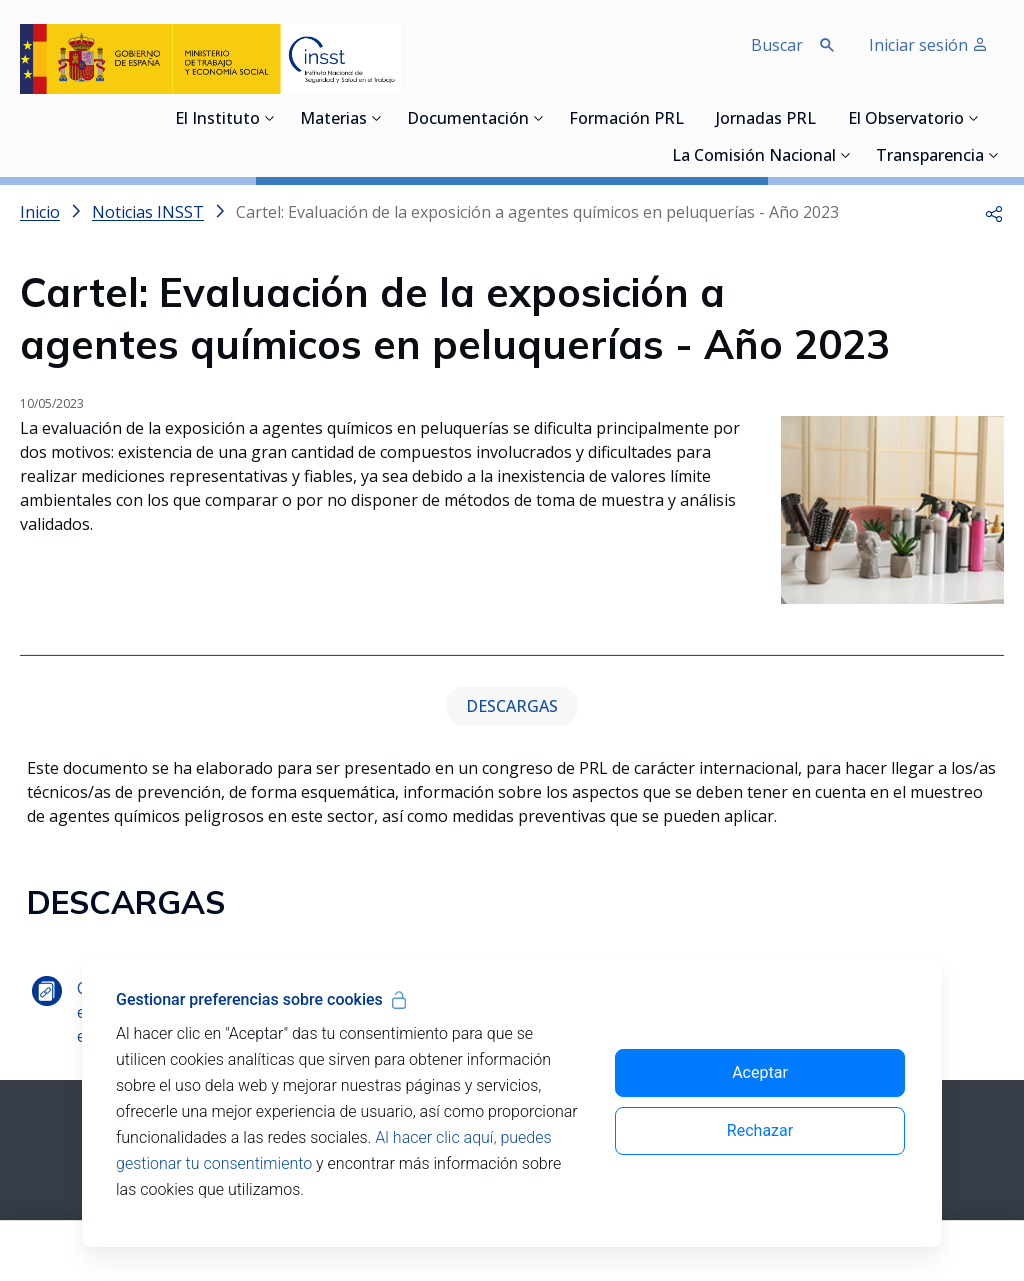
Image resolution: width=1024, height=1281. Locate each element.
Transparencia (930, 157)
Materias (333, 120)
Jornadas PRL (766, 120)
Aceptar (760, 1072)
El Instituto (217, 120)
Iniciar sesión (928, 45)
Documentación (468, 120)
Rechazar (760, 1130)
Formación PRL (626, 120)
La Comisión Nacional (754, 157)
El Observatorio (906, 120)
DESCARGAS (512, 706)
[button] (994, 212)
